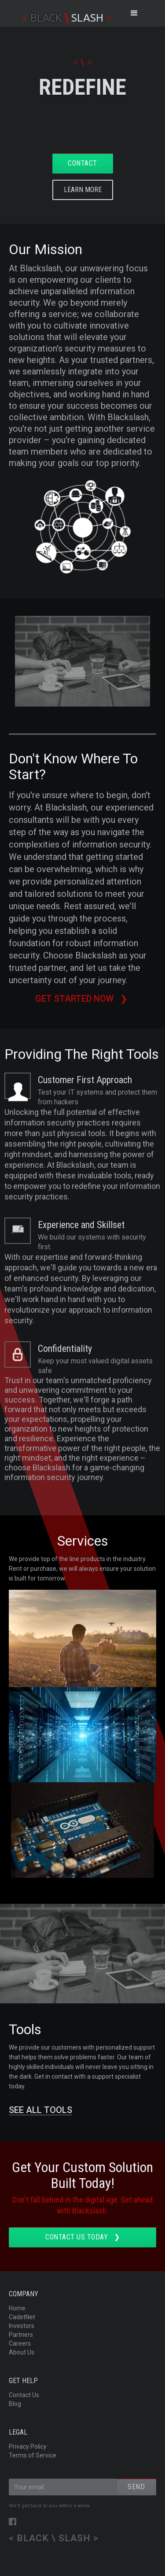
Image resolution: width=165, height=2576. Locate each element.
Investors (21, 2325)
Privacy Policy (28, 2446)
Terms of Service (32, 2455)
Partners (21, 2334)
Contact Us (24, 2394)
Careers (20, 2343)
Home (17, 2308)
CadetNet (22, 2317)
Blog (15, 2403)
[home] (65, 13)
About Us (21, 2352)
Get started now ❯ (82, 998)
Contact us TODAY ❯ (82, 2237)
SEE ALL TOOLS (40, 2110)
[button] (134, 13)
